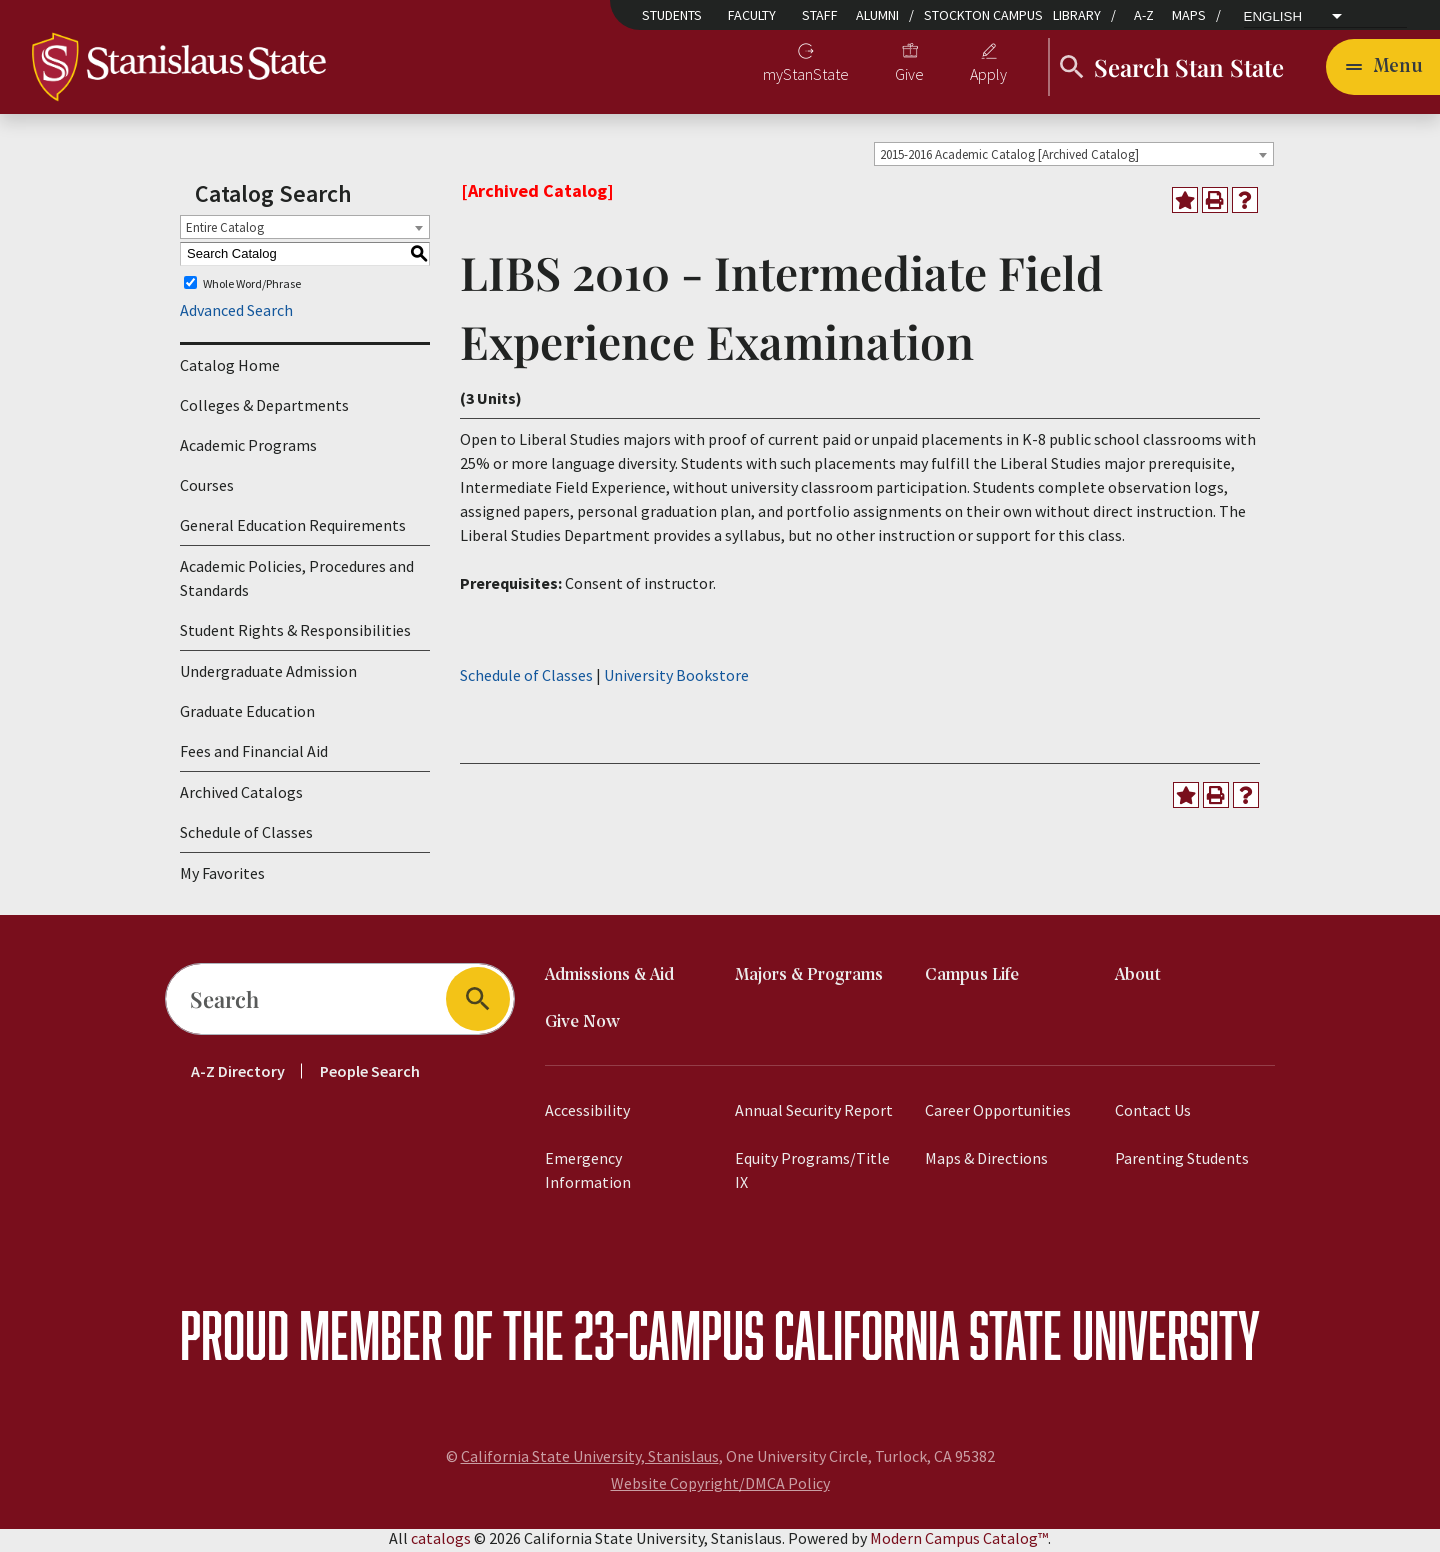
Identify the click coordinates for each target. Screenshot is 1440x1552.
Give (909, 76)
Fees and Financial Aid (254, 755)
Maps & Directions (986, 1162)
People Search (370, 1075)
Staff (820, 15)
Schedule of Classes (246, 836)
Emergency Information (588, 1174)
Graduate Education (247, 715)
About (1138, 979)
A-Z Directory (238, 1075)
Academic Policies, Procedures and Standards (297, 582)
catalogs (441, 1542)
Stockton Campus (983, 15)
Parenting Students (1182, 1162)
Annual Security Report (814, 1114)
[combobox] (1074, 157)
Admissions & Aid (609, 979)
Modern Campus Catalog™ (959, 1542)
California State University (1017, 1338)
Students (672, 15)
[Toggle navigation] (1383, 68)
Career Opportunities (998, 1114)
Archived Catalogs (241, 796)
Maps (1189, 15)
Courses (207, 489)
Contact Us (1153, 1114)
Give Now (582, 1026)
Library (1077, 15)
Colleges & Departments (264, 409)
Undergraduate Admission (268, 675)
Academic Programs (248, 449)
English (1273, 17)
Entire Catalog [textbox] (225, 230)
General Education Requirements (293, 529)
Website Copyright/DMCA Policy (720, 1487)
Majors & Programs (809, 979)
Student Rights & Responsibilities (295, 634)
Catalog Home (230, 369)
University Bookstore (676, 678)
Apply (988, 76)
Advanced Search (236, 314)
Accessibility (587, 1114)
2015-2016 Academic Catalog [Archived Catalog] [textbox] (1009, 157)
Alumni (877, 15)
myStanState (806, 76)
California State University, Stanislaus (590, 1460)
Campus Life (972, 979)
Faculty (752, 15)
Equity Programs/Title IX (812, 1174)
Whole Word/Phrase (252, 286)
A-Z (1144, 15)
